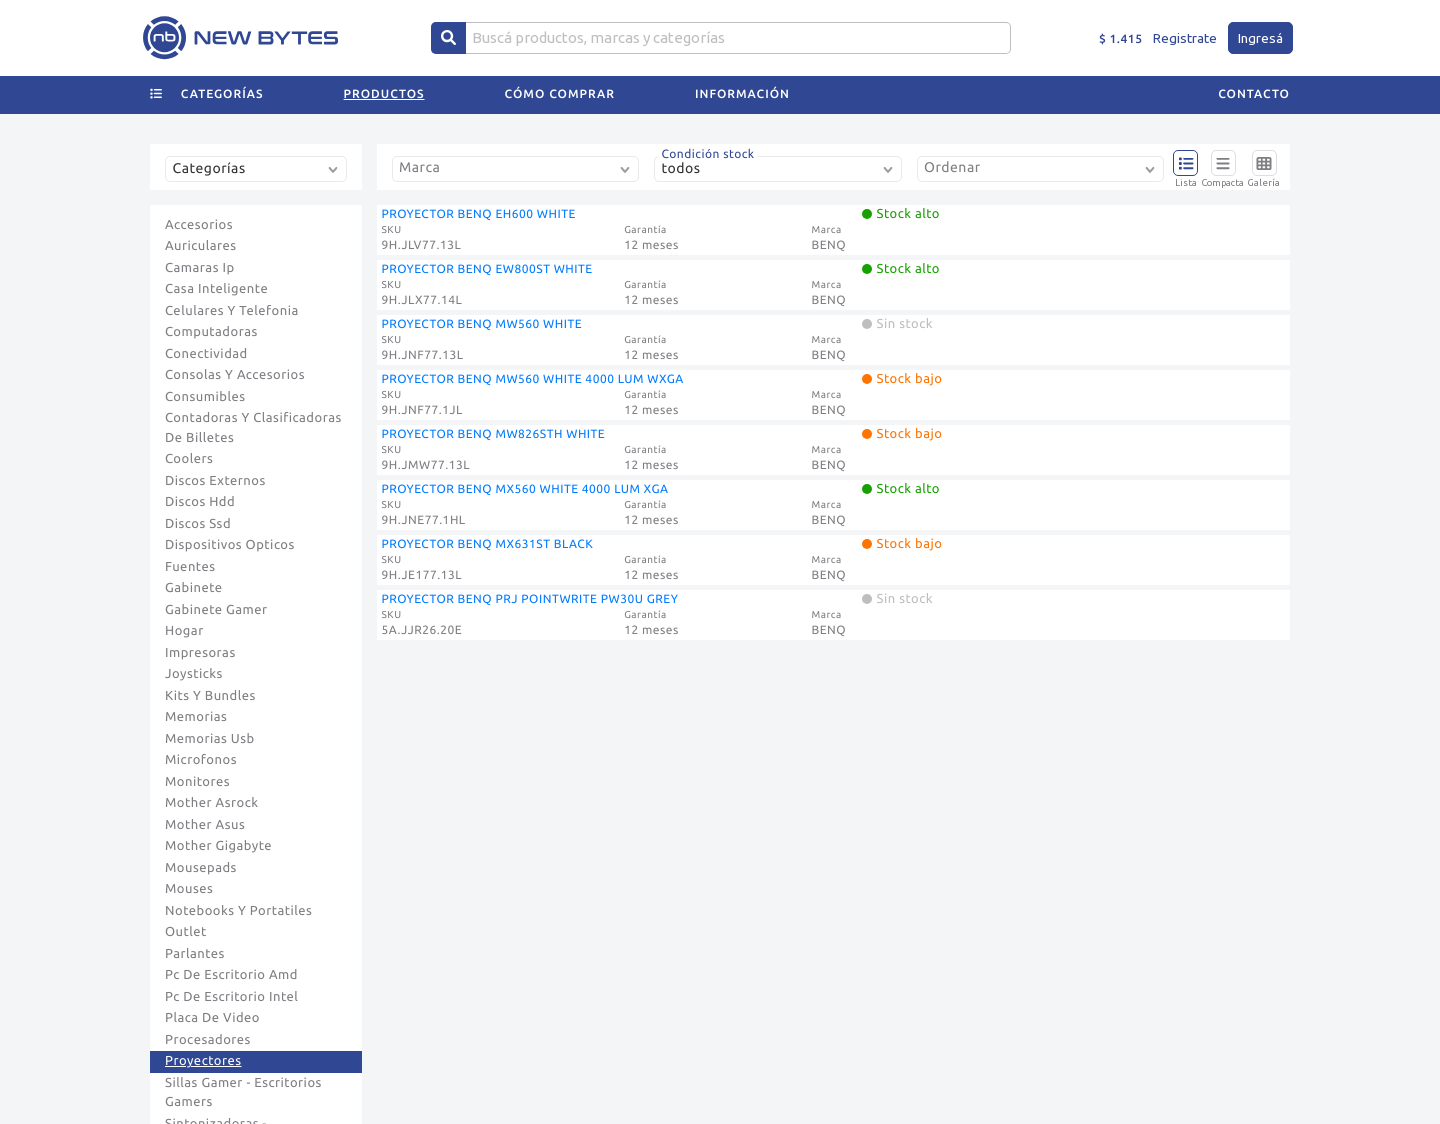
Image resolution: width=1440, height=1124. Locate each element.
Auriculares (201, 246)
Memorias (196, 717)
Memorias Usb (210, 739)
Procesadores (208, 1040)
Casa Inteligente (216, 289)
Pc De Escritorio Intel (231, 997)
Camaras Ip (200, 268)
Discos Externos (215, 481)
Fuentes (190, 567)
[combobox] (260, 176)
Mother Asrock (212, 803)
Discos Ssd (198, 524)
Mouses (189, 889)
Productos (384, 94)
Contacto (1254, 94)
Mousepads (201, 868)
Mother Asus (205, 825)
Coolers (189, 459)
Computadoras (211, 332)
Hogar (184, 631)
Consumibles (205, 397)
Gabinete (194, 588)
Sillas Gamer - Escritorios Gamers (243, 1093)
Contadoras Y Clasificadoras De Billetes (253, 428)
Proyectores (203, 1061)
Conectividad (206, 354)
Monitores (197, 782)
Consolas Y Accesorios (235, 375)
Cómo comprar (560, 94)
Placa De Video (212, 1018)
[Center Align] (448, 38)
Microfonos (201, 760)
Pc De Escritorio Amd (231, 975)
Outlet (186, 932)
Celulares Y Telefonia (232, 311)
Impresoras (200, 653)
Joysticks (194, 674)
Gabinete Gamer (216, 610)
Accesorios (199, 225)
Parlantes (195, 954)
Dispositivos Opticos (230, 545)
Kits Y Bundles (210, 696)
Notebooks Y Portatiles (238, 911)
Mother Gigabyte (218, 846)
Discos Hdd (200, 502)
